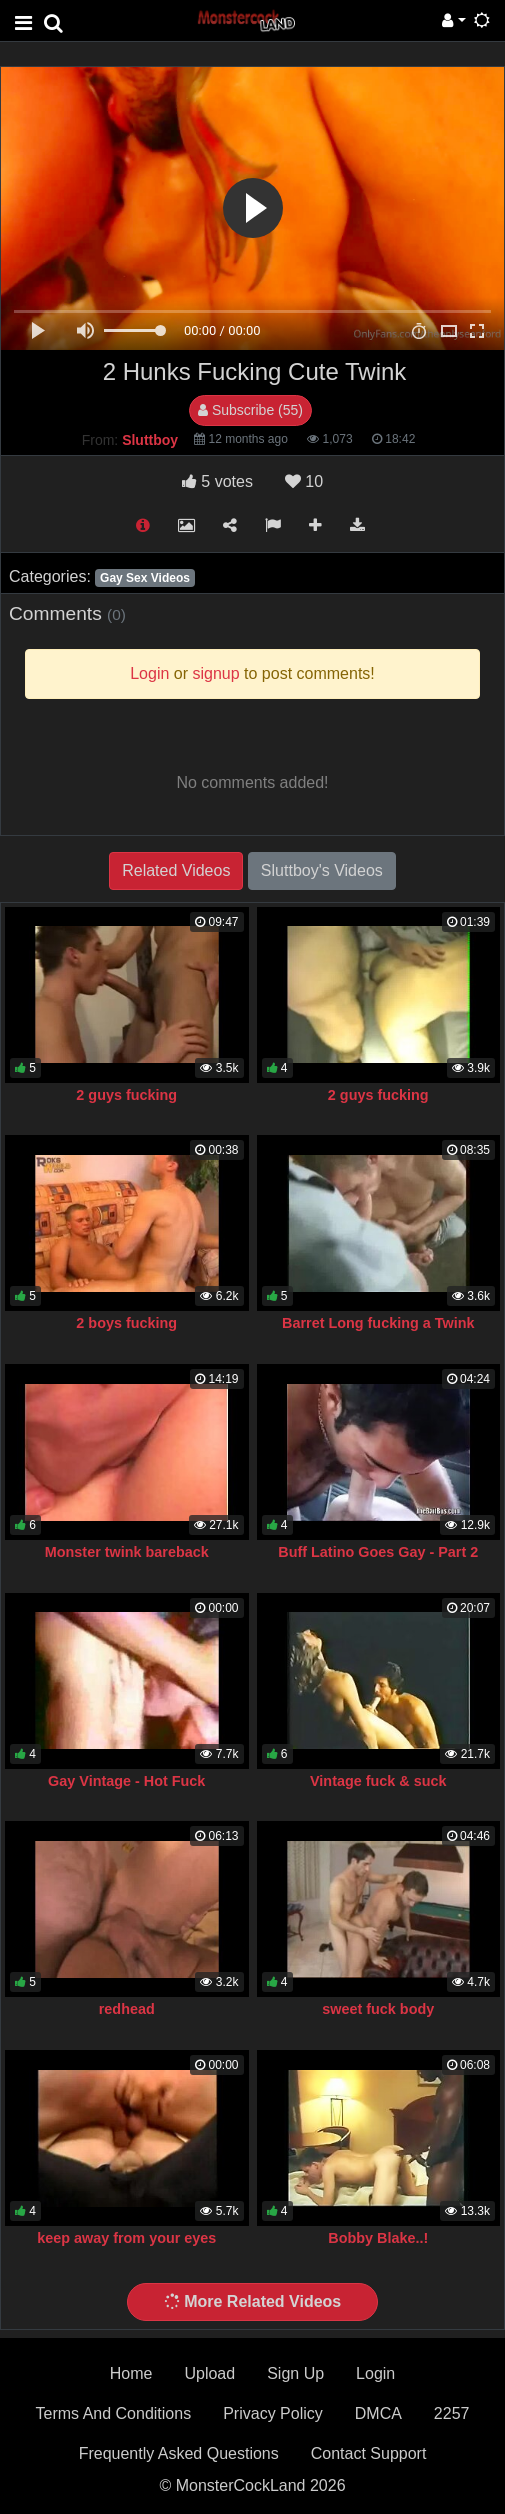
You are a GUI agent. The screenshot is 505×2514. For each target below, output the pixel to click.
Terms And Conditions (114, 2413)
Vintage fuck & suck (378, 1781)
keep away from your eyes (126, 2238)
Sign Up (295, 2373)
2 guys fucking (126, 1095)
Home (131, 2373)
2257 (452, 2413)
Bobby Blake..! (378, 2238)
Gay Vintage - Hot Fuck (126, 1781)
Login (375, 2373)
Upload (209, 2373)
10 (304, 481)
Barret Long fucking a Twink (378, 1323)
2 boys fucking (126, 1323)
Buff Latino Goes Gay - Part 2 (378, 1552)
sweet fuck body (378, 2009)
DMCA (378, 2413)
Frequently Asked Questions (179, 2453)
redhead (127, 2009)
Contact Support (369, 2453)
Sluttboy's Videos (322, 870)
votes (217, 481)
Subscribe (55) (250, 410)
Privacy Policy (273, 2413)
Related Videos (176, 870)
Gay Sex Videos (145, 578)
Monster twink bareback (127, 1552)
